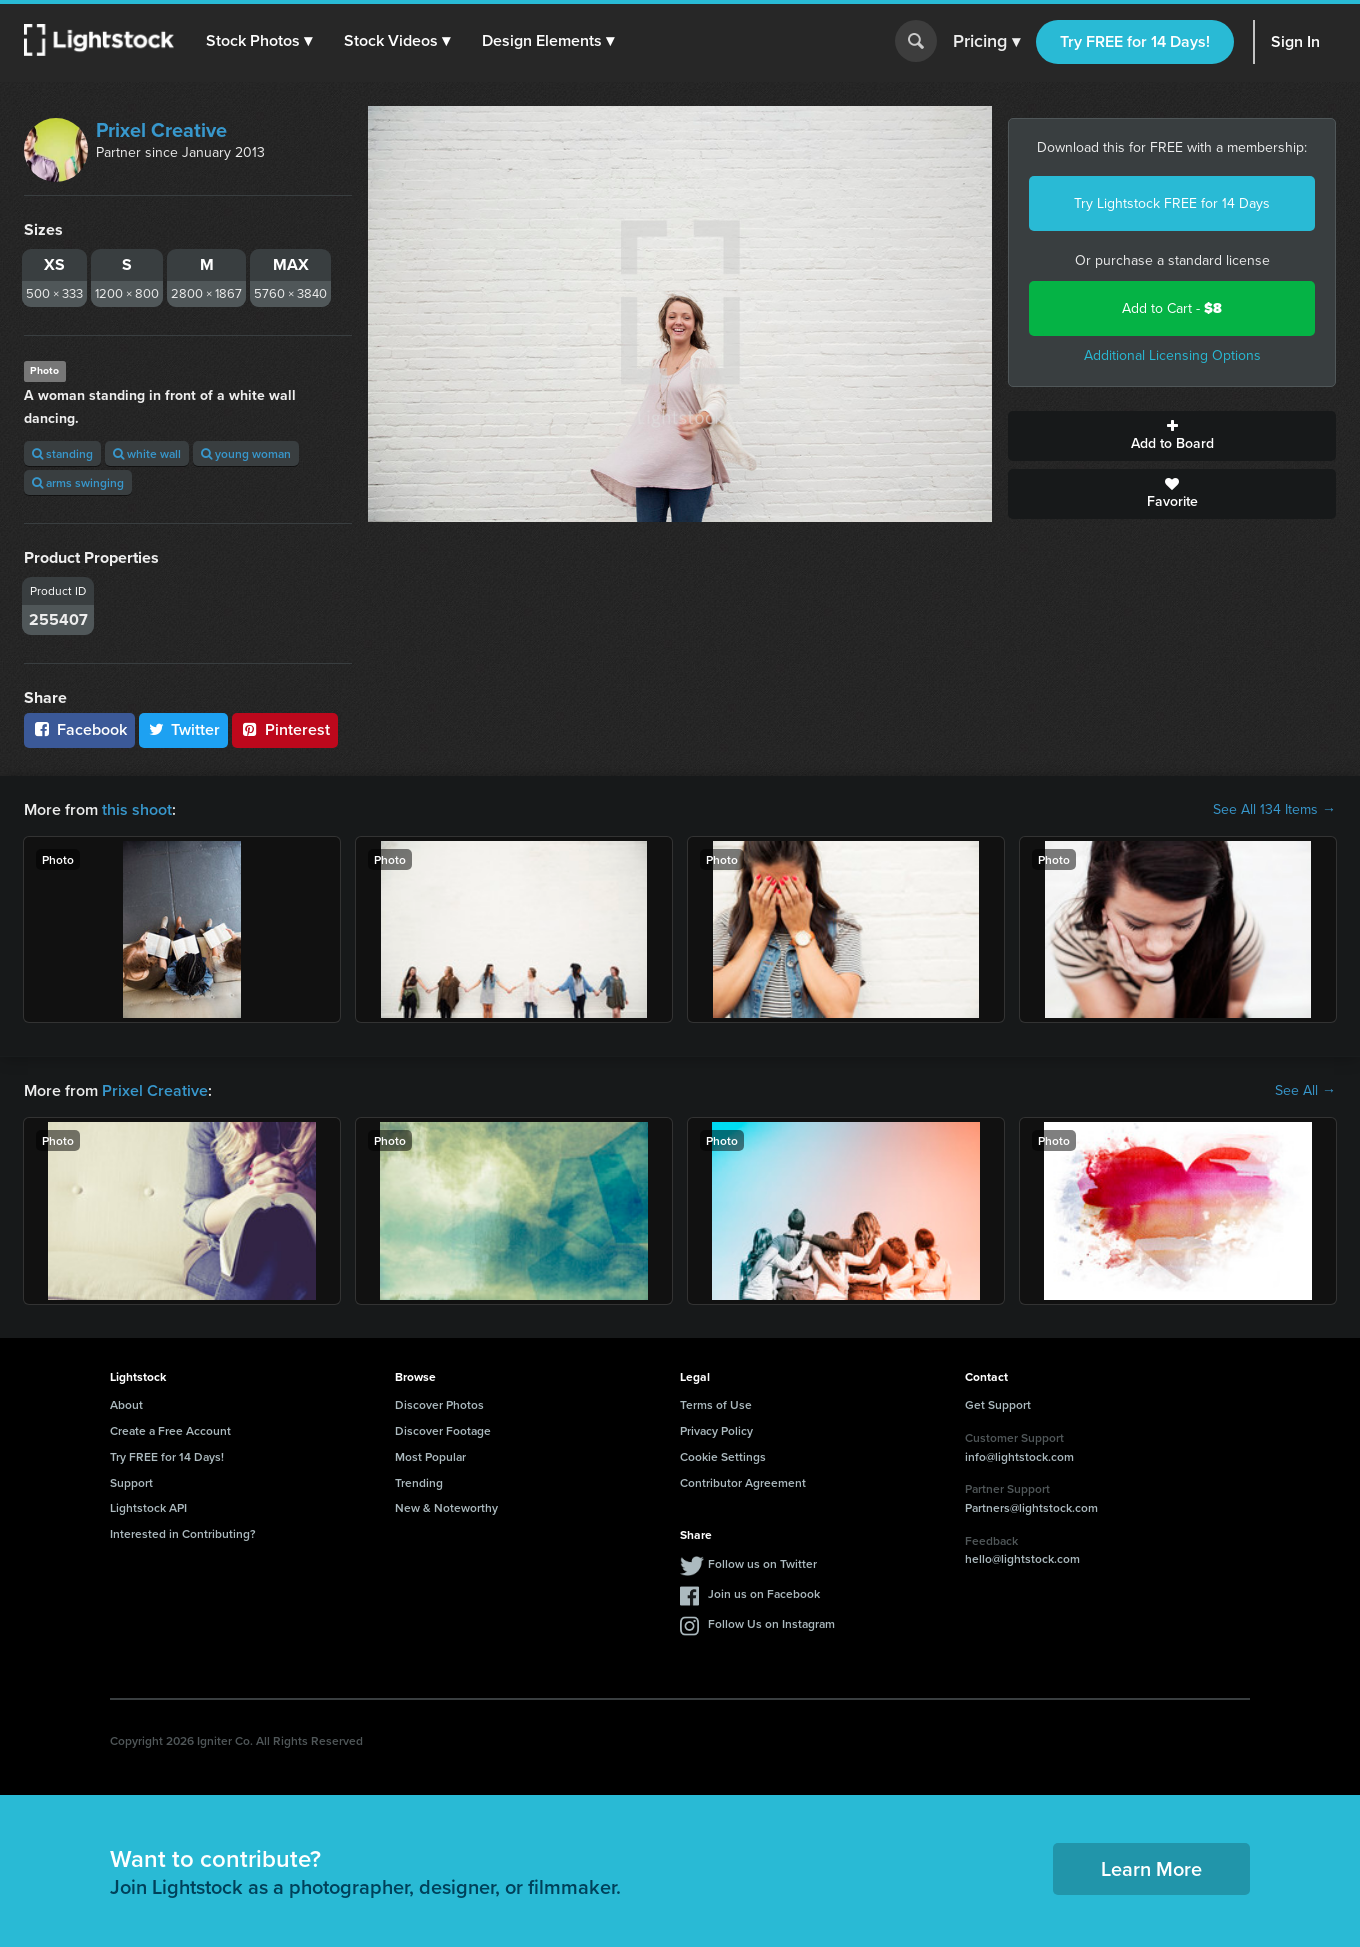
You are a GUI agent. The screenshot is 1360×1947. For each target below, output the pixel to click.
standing (62, 453)
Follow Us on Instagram (771, 1623)
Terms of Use (716, 1404)
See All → (1305, 1091)
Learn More (1151, 1868)
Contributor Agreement (743, 1482)
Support (131, 1482)
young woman (246, 453)
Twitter (184, 729)
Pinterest (285, 729)
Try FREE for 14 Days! (1135, 41)
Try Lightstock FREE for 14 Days (1172, 203)
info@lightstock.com (1019, 1456)
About (126, 1404)
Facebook (79, 729)
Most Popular (430, 1456)
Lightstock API (148, 1507)
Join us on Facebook (764, 1593)
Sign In (1295, 41)
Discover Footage (443, 1430)
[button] (259, 41)
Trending (419, 1482)
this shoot (137, 809)
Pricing (986, 42)
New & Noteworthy (446, 1507)
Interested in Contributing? (183, 1533)
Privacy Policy (716, 1430)
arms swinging (78, 482)
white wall (147, 453)
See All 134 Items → (1274, 810)
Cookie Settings (723, 1456)
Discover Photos (439, 1404)
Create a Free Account (170, 1430)
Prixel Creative (161, 130)
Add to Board (1172, 436)
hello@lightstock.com (1022, 1558)
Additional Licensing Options (1172, 355)
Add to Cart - (1172, 308)
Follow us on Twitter (762, 1563)
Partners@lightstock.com (1031, 1507)
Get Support (998, 1404)
